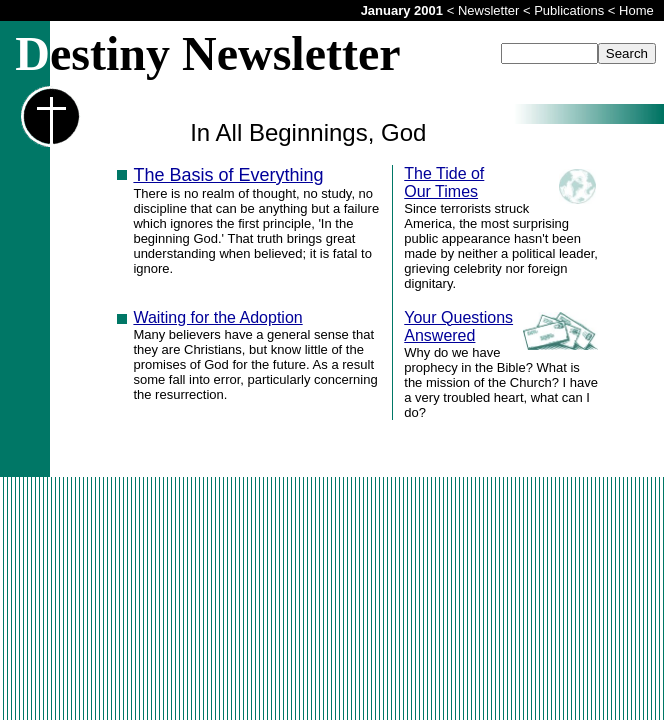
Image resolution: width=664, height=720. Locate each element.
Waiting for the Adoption (217, 317)
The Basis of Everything (228, 175)
